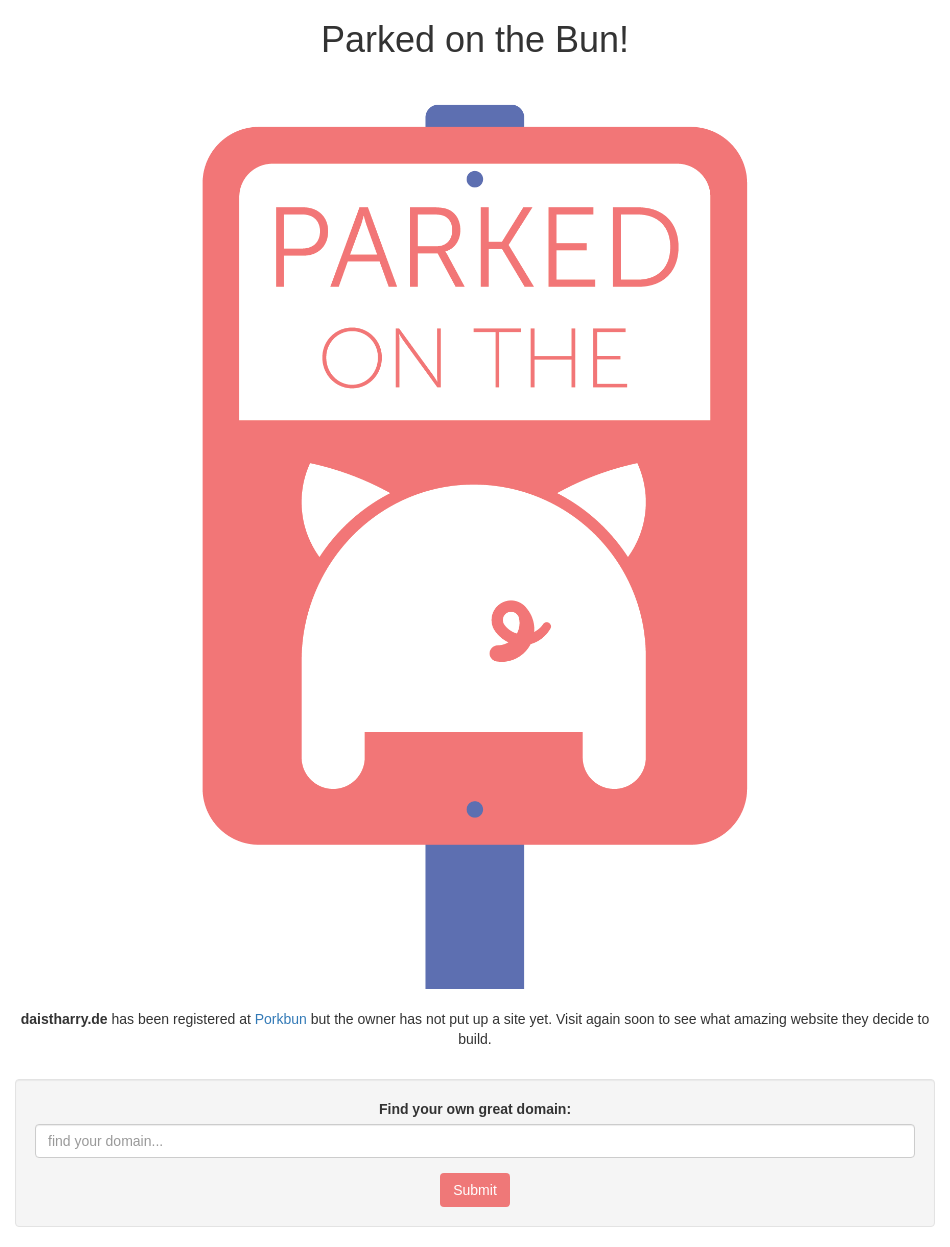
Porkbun (281, 1019)
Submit (475, 1190)
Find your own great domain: (475, 1109)
